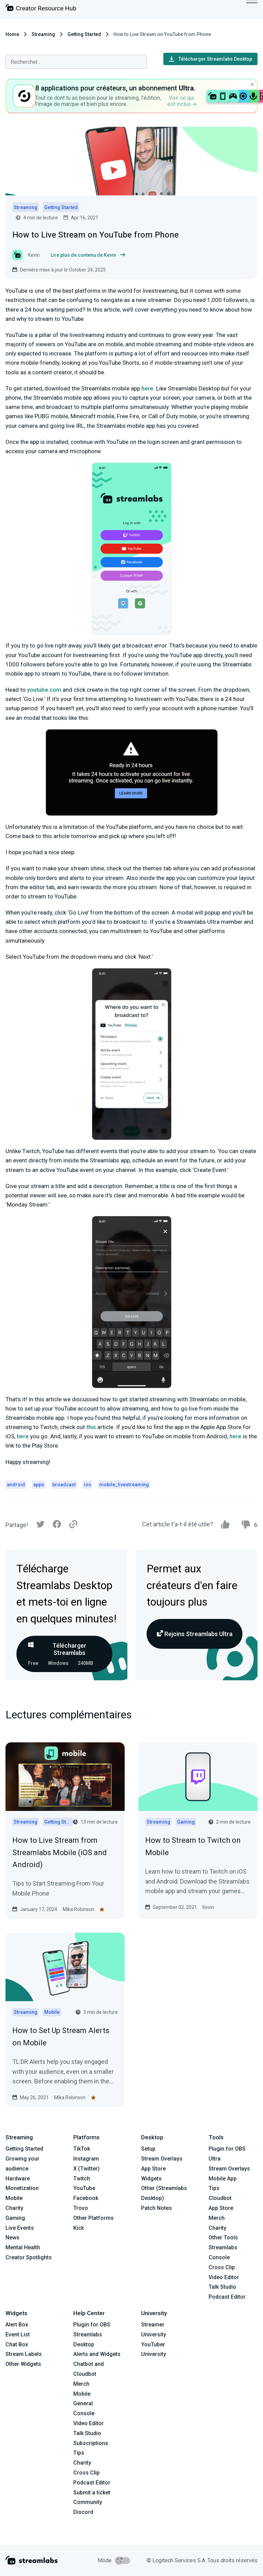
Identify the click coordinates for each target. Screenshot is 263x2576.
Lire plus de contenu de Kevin (88, 255)
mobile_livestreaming (124, 1484)
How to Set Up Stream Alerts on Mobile (60, 2036)
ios (87, 1484)
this (91, 1427)
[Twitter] (40, 1526)
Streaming (43, 34)
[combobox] (76, 62)
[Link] (73, 1524)
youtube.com (44, 689)
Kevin (208, 1907)
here (147, 388)
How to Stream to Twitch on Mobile (193, 1846)
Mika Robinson (78, 1909)
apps (38, 1484)
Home (12, 34)
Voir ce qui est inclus (181, 101)
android (16, 1484)
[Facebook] (57, 1526)
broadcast (64, 1484)
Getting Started (84, 34)
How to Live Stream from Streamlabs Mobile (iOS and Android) (59, 1852)
